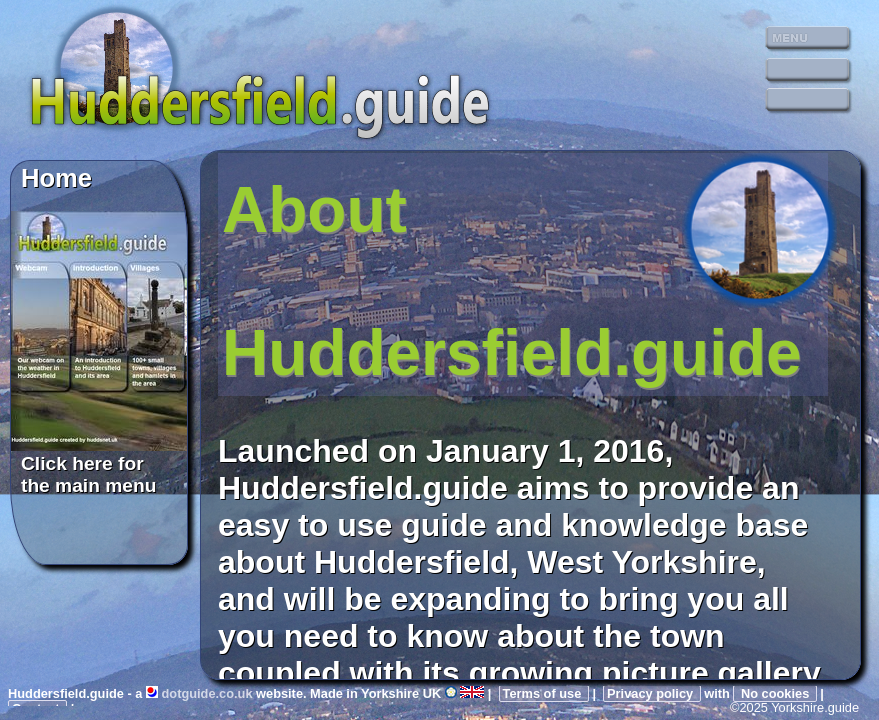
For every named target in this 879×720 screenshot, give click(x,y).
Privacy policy (652, 693)
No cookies (774, 693)
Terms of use (544, 693)
